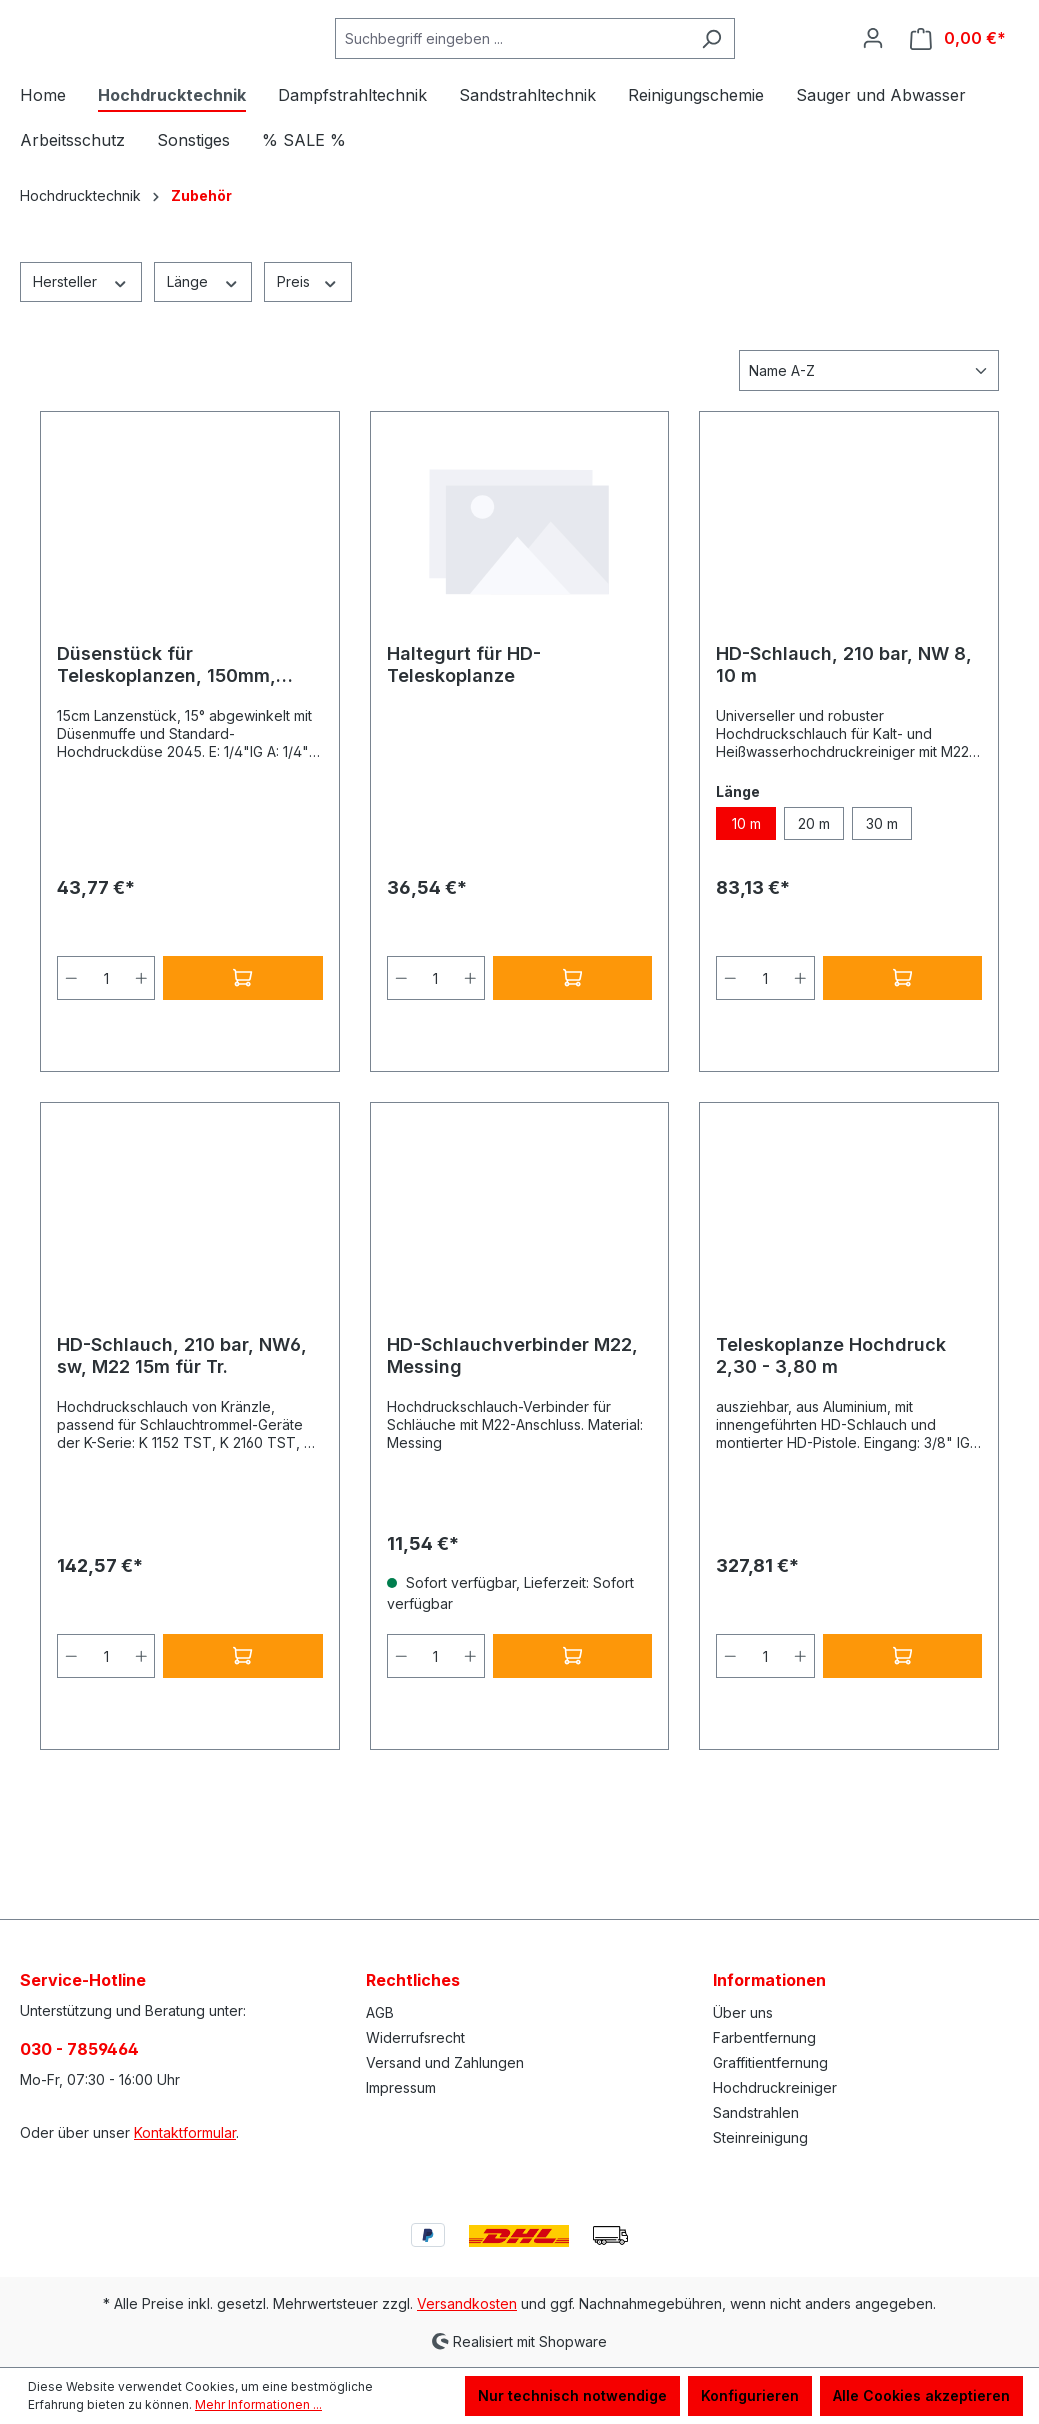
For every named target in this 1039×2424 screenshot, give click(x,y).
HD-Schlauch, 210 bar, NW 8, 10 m (844, 762)
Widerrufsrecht (415, 2037)
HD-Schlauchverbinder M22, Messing (512, 1453)
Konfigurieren (750, 2395)
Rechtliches (413, 1980)
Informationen (769, 1980)
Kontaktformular (185, 2132)
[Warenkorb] (958, 87)
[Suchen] (761, 87)
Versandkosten (467, 2303)
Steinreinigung (760, 2137)
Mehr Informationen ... (258, 2404)
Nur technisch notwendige (572, 2395)
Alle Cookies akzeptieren (921, 2395)
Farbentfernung (764, 2037)
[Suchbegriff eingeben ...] (562, 87)
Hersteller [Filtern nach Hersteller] (81, 379)
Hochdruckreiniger (775, 2087)
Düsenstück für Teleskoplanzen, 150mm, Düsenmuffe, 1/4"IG (166, 763)
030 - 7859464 (79, 2049)
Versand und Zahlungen (445, 2062)
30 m (882, 921)
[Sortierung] (869, 468)
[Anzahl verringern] (71, 1076)
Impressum (401, 2087)
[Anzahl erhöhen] (142, 1076)
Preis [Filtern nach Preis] (308, 379)
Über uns (743, 2012)
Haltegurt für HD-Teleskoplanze (464, 762)
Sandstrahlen (756, 2112)
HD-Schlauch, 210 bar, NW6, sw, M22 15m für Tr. (182, 1453)
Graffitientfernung (770, 2062)
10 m (746, 921)
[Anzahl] (106, 1076)
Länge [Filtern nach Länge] (203, 379)
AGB (380, 2012)
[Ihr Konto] (873, 87)
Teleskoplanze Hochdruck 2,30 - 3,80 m (831, 1453)
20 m (814, 921)
